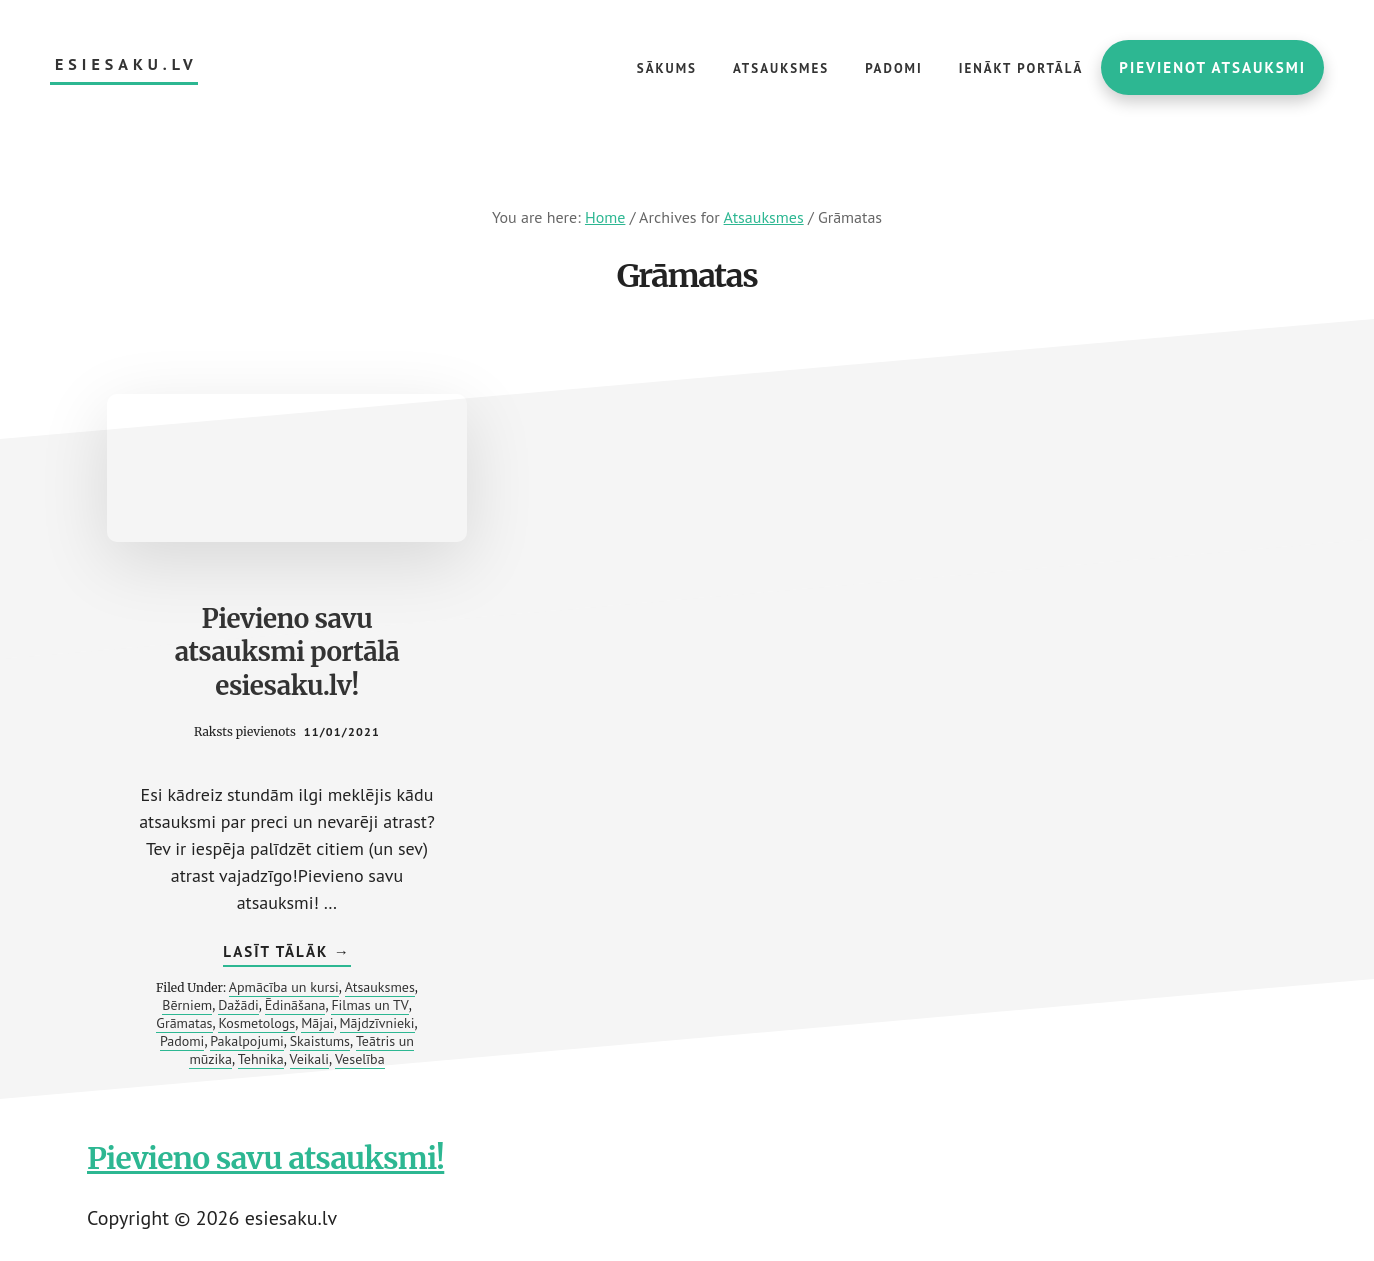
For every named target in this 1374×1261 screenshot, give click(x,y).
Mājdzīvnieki (377, 1023)
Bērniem (187, 1005)
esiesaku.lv (126, 64)
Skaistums (320, 1041)
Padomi (182, 1041)
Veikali (310, 1059)
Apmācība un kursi (284, 987)
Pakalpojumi (247, 1041)
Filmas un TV (369, 1005)
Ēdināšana (295, 1005)
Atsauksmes (380, 987)
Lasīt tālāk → (286, 954)
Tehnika (261, 1059)
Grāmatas (184, 1023)
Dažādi (238, 1005)
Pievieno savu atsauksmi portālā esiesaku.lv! (287, 652)
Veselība (360, 1059)
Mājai (317, 1023)
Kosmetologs (256, 1023)
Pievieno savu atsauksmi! (265, 1158)
